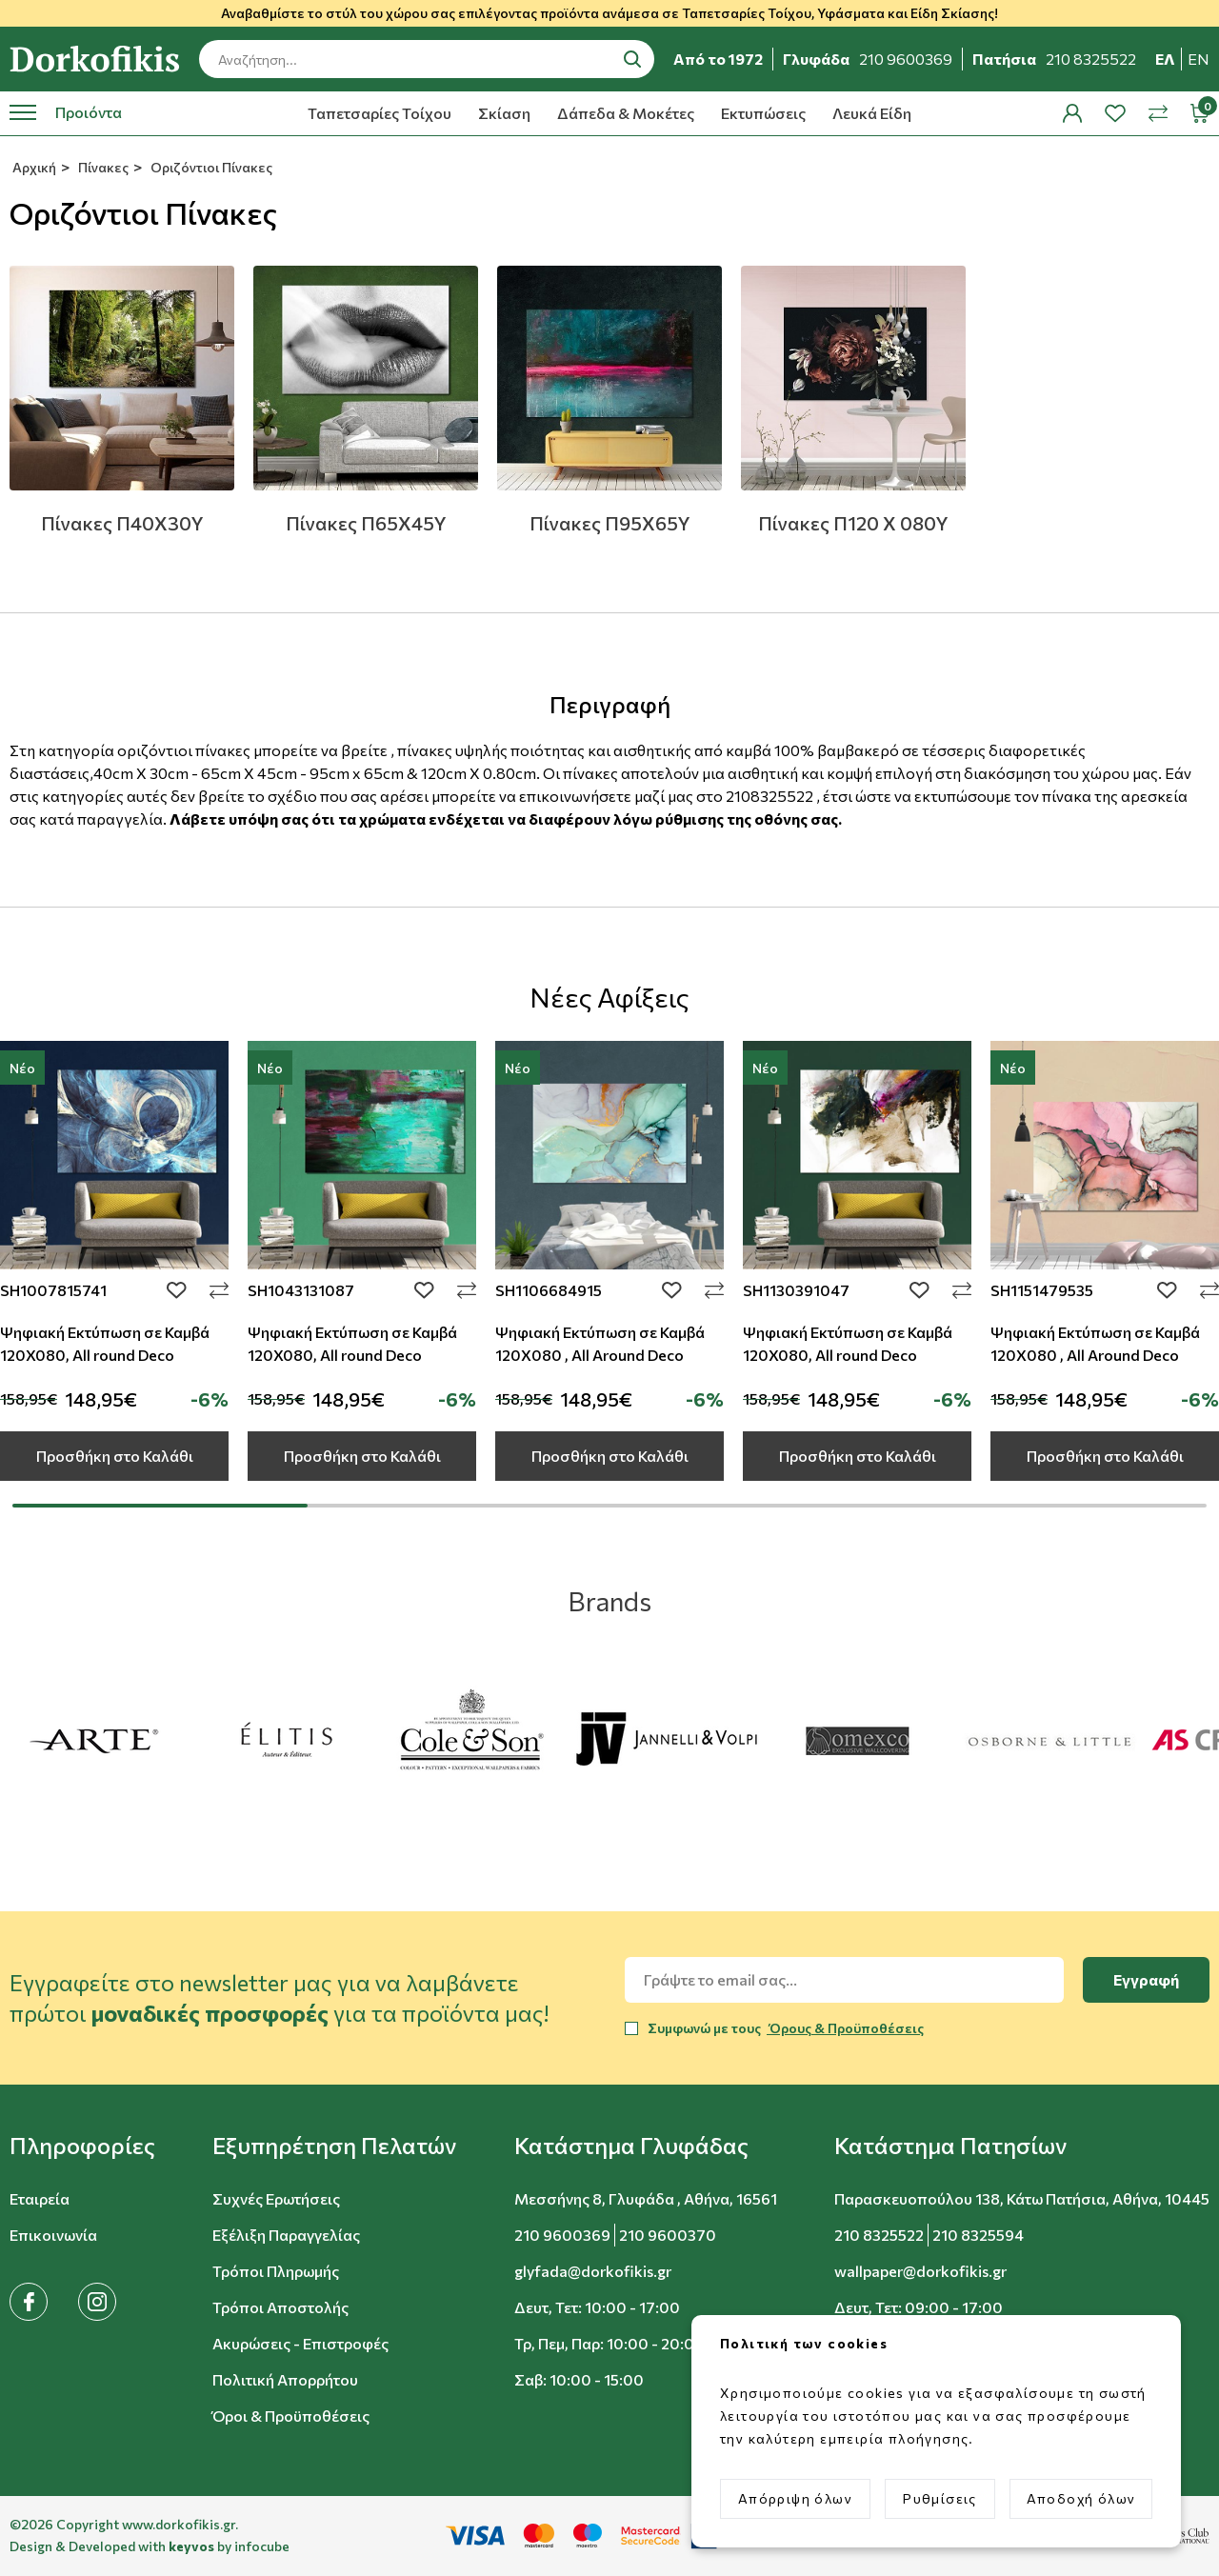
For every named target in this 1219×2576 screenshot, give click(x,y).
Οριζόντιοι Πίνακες (210, 167)
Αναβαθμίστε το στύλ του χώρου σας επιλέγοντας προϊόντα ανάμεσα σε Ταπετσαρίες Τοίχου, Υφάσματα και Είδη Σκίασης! (609, 13)
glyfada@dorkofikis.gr (592, 2271)
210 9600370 (667, 2235)
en (1198, 59)
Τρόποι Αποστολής (280, 2307)
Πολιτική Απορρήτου (285, 2379)
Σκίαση (504, 113)
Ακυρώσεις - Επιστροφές (300, 2343)
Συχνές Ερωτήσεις (276, 2198)
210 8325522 (879, 2235)
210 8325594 (978, 2235)
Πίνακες (102, 167)
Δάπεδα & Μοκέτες (625, 113)
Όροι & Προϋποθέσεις (291, 2415)
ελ (1165, 59)
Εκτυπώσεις (763, 113)
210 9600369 (562, 2235)
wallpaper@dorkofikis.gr (920, 2271)
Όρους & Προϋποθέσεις (845, 2028)
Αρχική (33, 167)
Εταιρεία (40, 2198)
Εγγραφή (1146, 1979)
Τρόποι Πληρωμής (275, 2271)
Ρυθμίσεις (940, 2498)
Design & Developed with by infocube (150, 2546)
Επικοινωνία (53, 2235)
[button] (82, 2145)
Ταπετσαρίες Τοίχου (379, 113)
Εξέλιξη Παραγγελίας (286, 2235)
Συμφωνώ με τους (786, 2028)
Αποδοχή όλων (1081, 2498)
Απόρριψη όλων (795, 2498)
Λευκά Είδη (871, 113)
